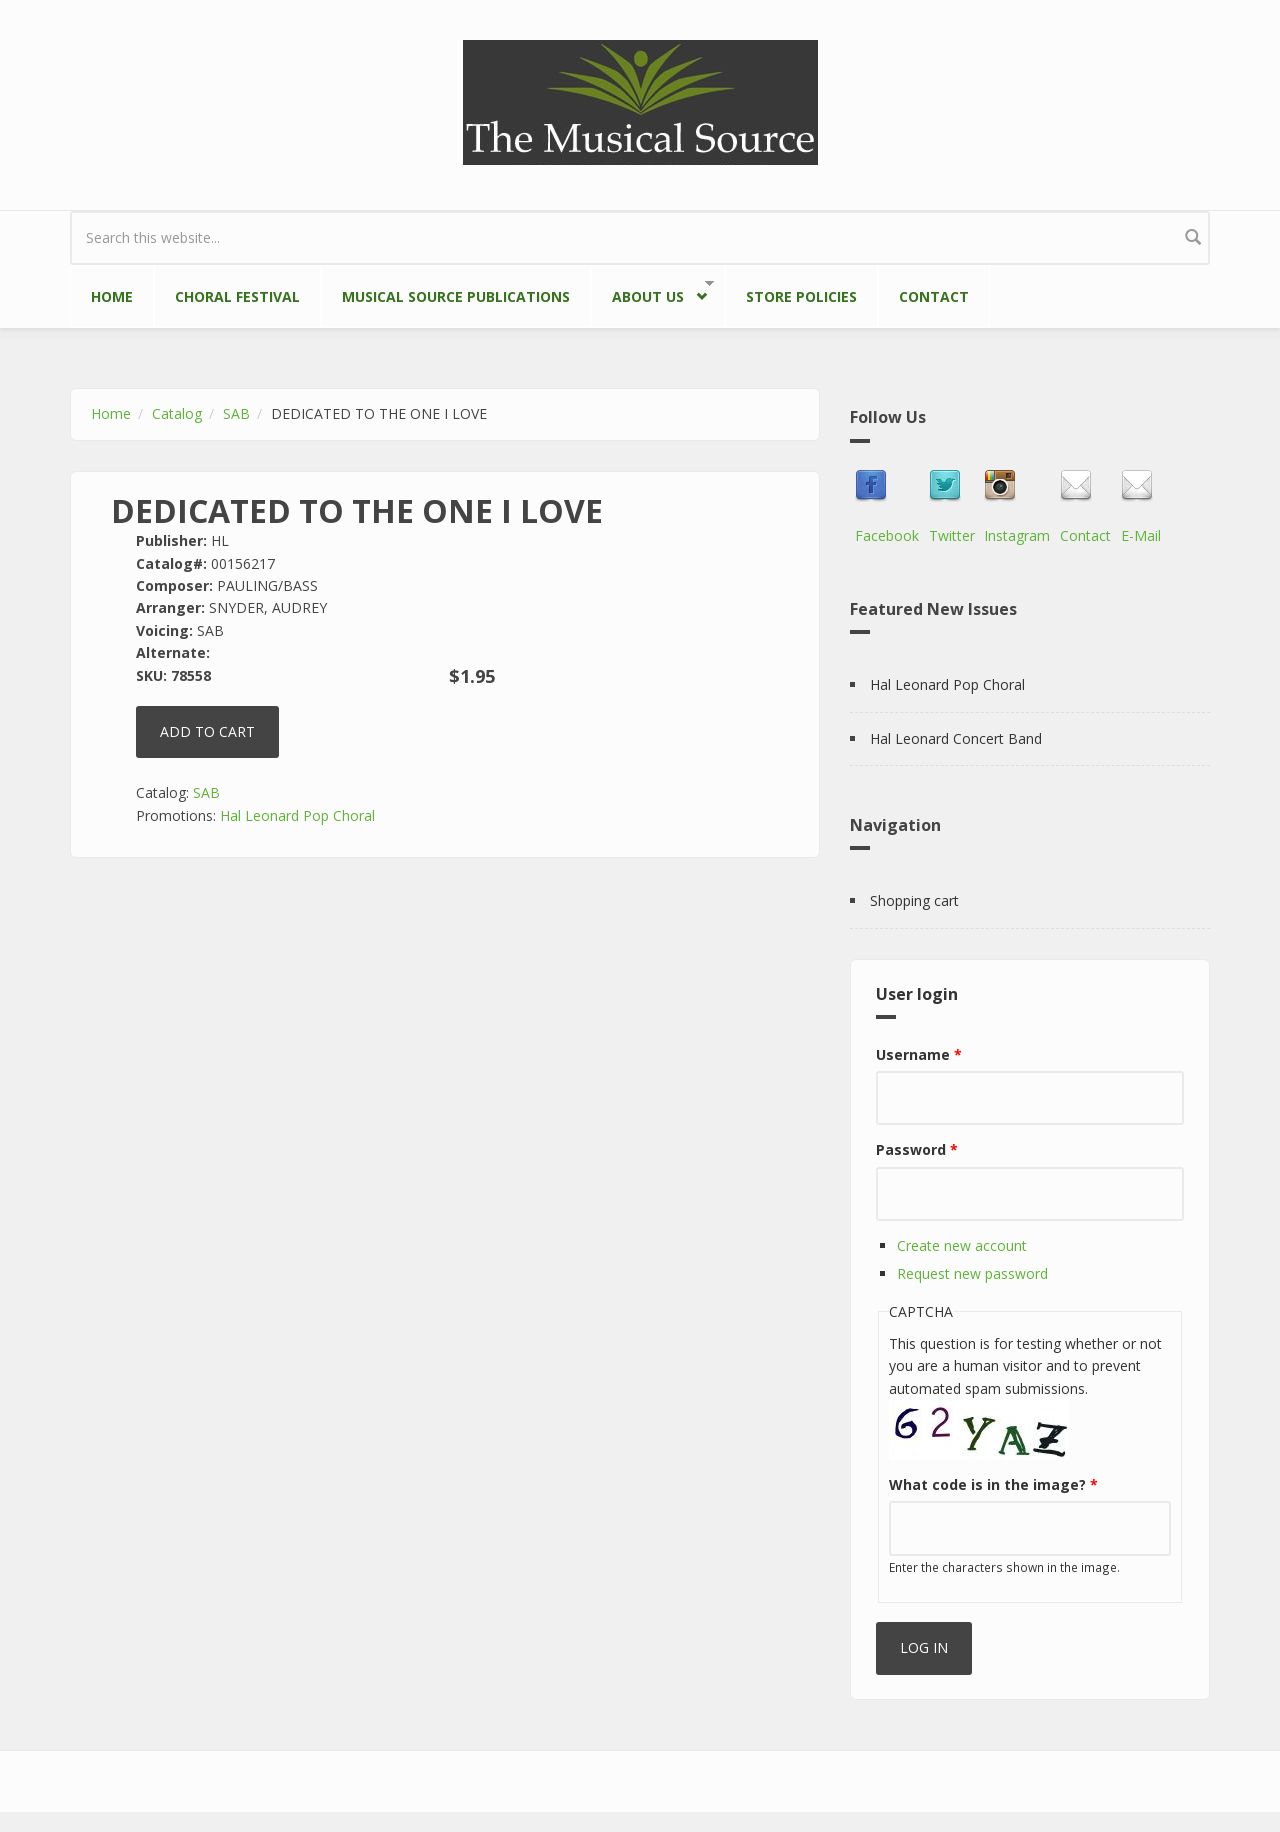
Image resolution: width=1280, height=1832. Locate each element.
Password (917, 1149)
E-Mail (1141, 535)
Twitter (952, 535)
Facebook (887, 535)
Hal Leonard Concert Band (956, 738)
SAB (236, 413)
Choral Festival (237, 296)
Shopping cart (914, 900)
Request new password (972, 1273)
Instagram (1017, 535)
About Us (652, 292)
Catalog (177, 413)
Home (112, 296)
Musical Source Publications (456, 296)
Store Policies (801, 296)
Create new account (962, 1245)
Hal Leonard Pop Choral (297, 815)
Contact (934, 296)
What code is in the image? (993, 1484)
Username (919, 1054)
